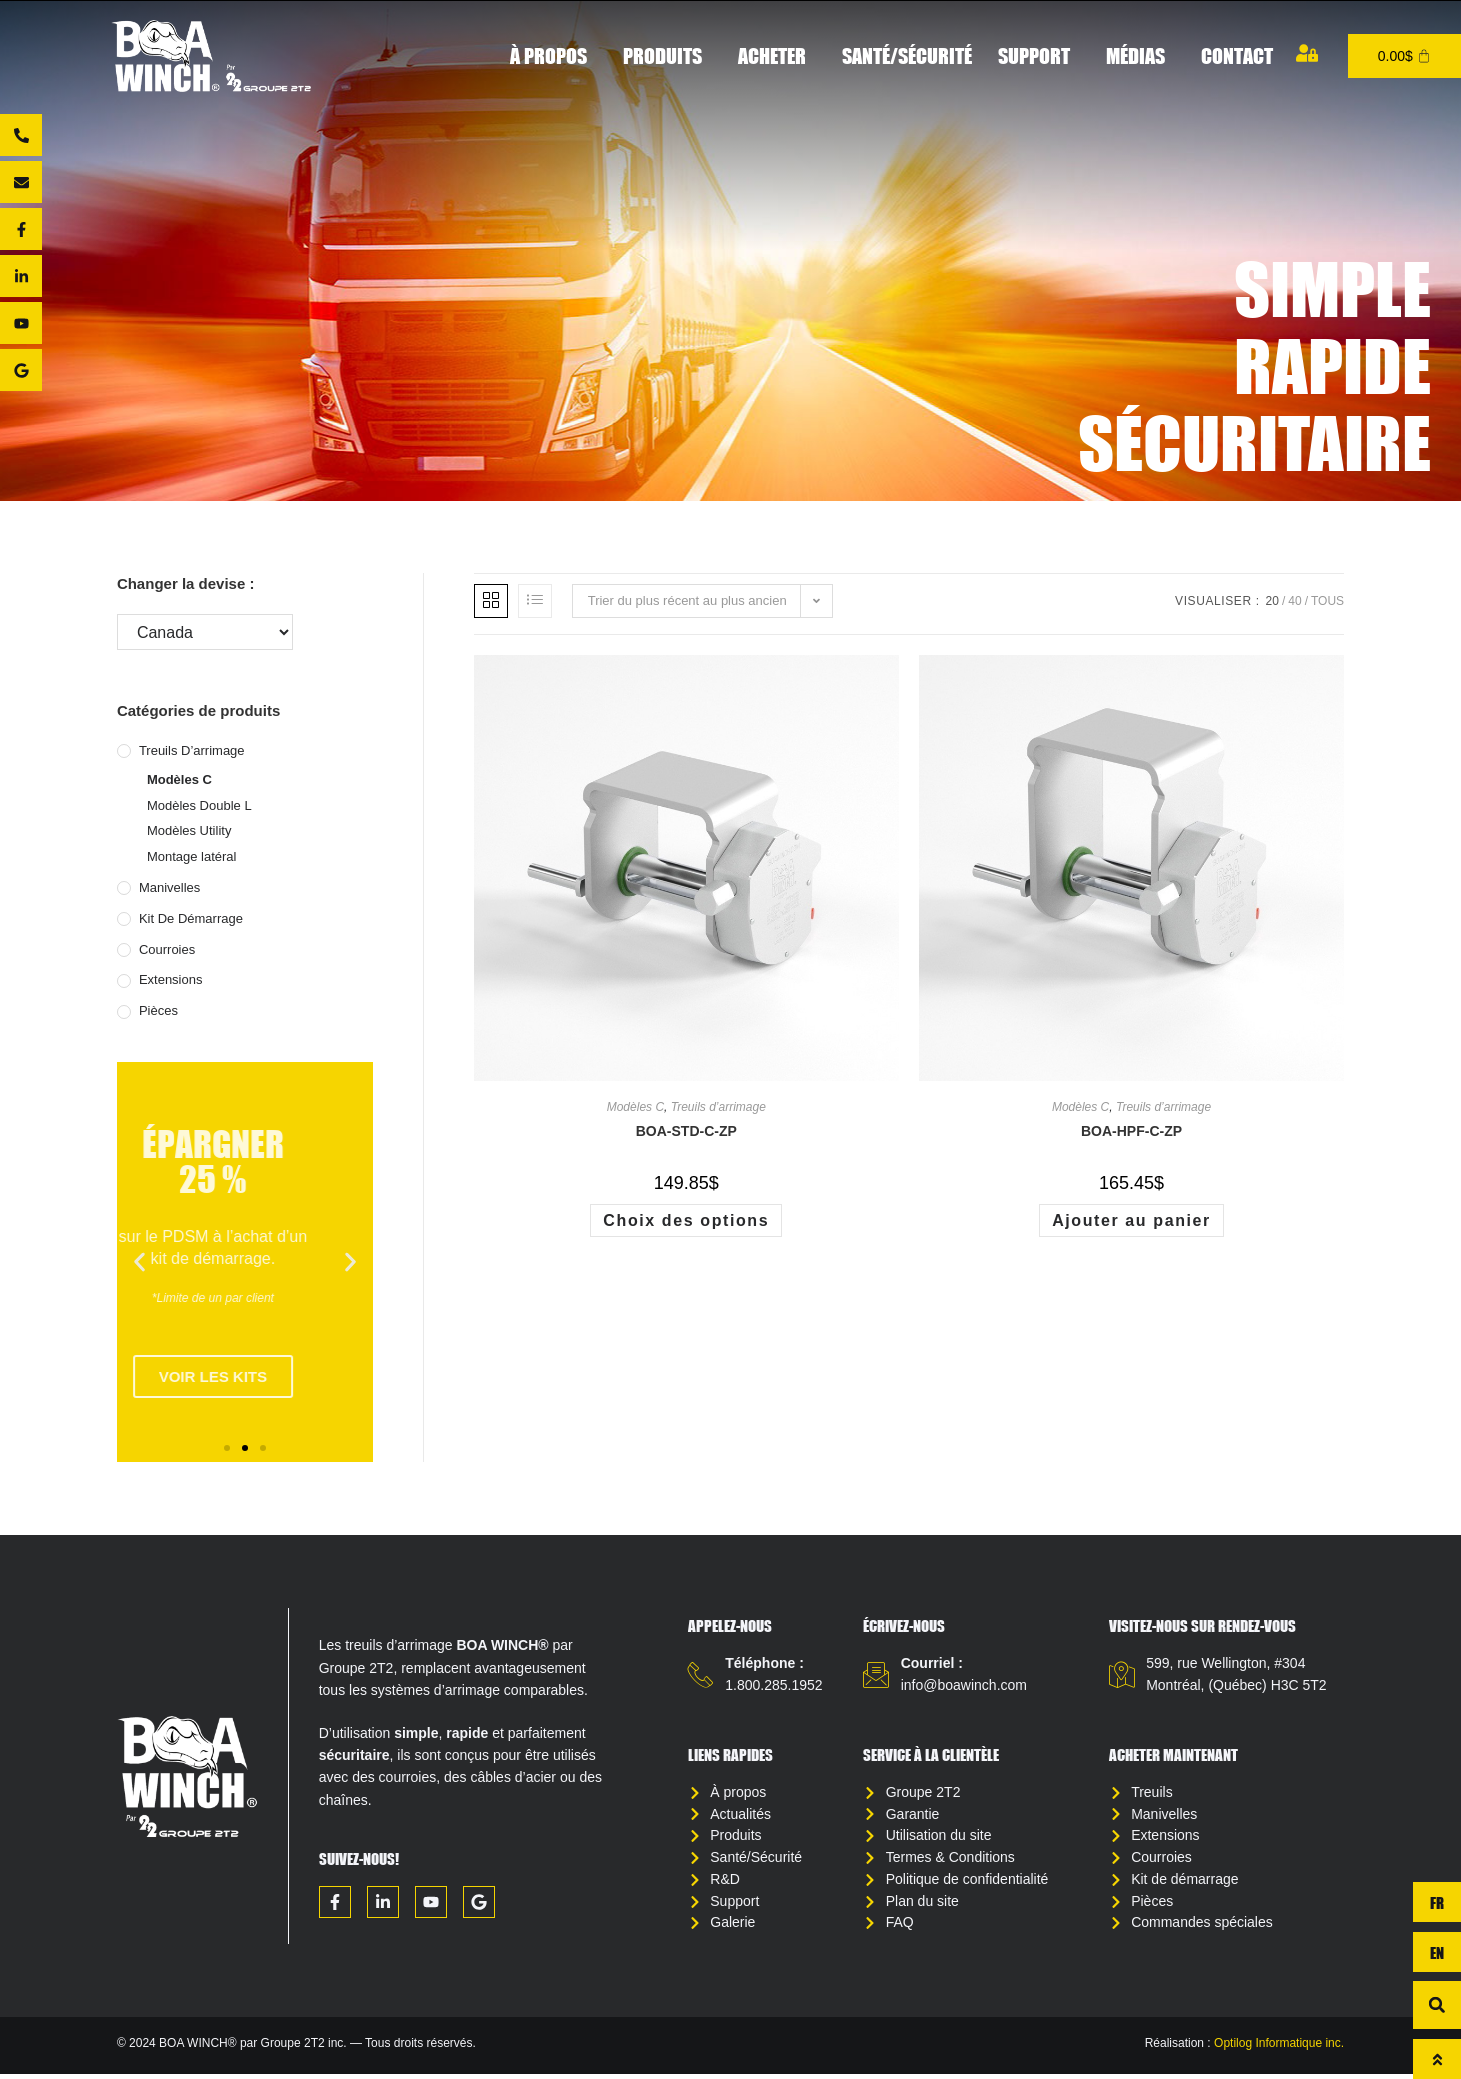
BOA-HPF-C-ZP (1131, 1131)
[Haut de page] (1437, 2059)
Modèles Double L (199, 805)
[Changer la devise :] (205, 632)
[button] (139, 1262)
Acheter (777, 55)
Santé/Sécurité (907, 55)
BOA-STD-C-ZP (686, 1131)
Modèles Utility (189, 830)
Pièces (158, 1010)
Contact (1237, 55)
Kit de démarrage (191, 918)
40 (1294, 601)
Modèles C (179, 779)
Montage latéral (192, 856)
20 (1272, 601)
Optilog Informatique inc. (1279, 2048)
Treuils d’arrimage (192, 750)
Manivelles (169, 887)
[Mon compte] (1307, 53)
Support (1039, 55)
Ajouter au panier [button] (1131, 1220)
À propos (553, 55)
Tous (1327, 601)
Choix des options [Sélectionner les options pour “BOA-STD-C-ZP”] (686, 1220)
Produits (667, 55)
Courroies (167, 949)
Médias (1140, 55)
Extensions (171, 979)
